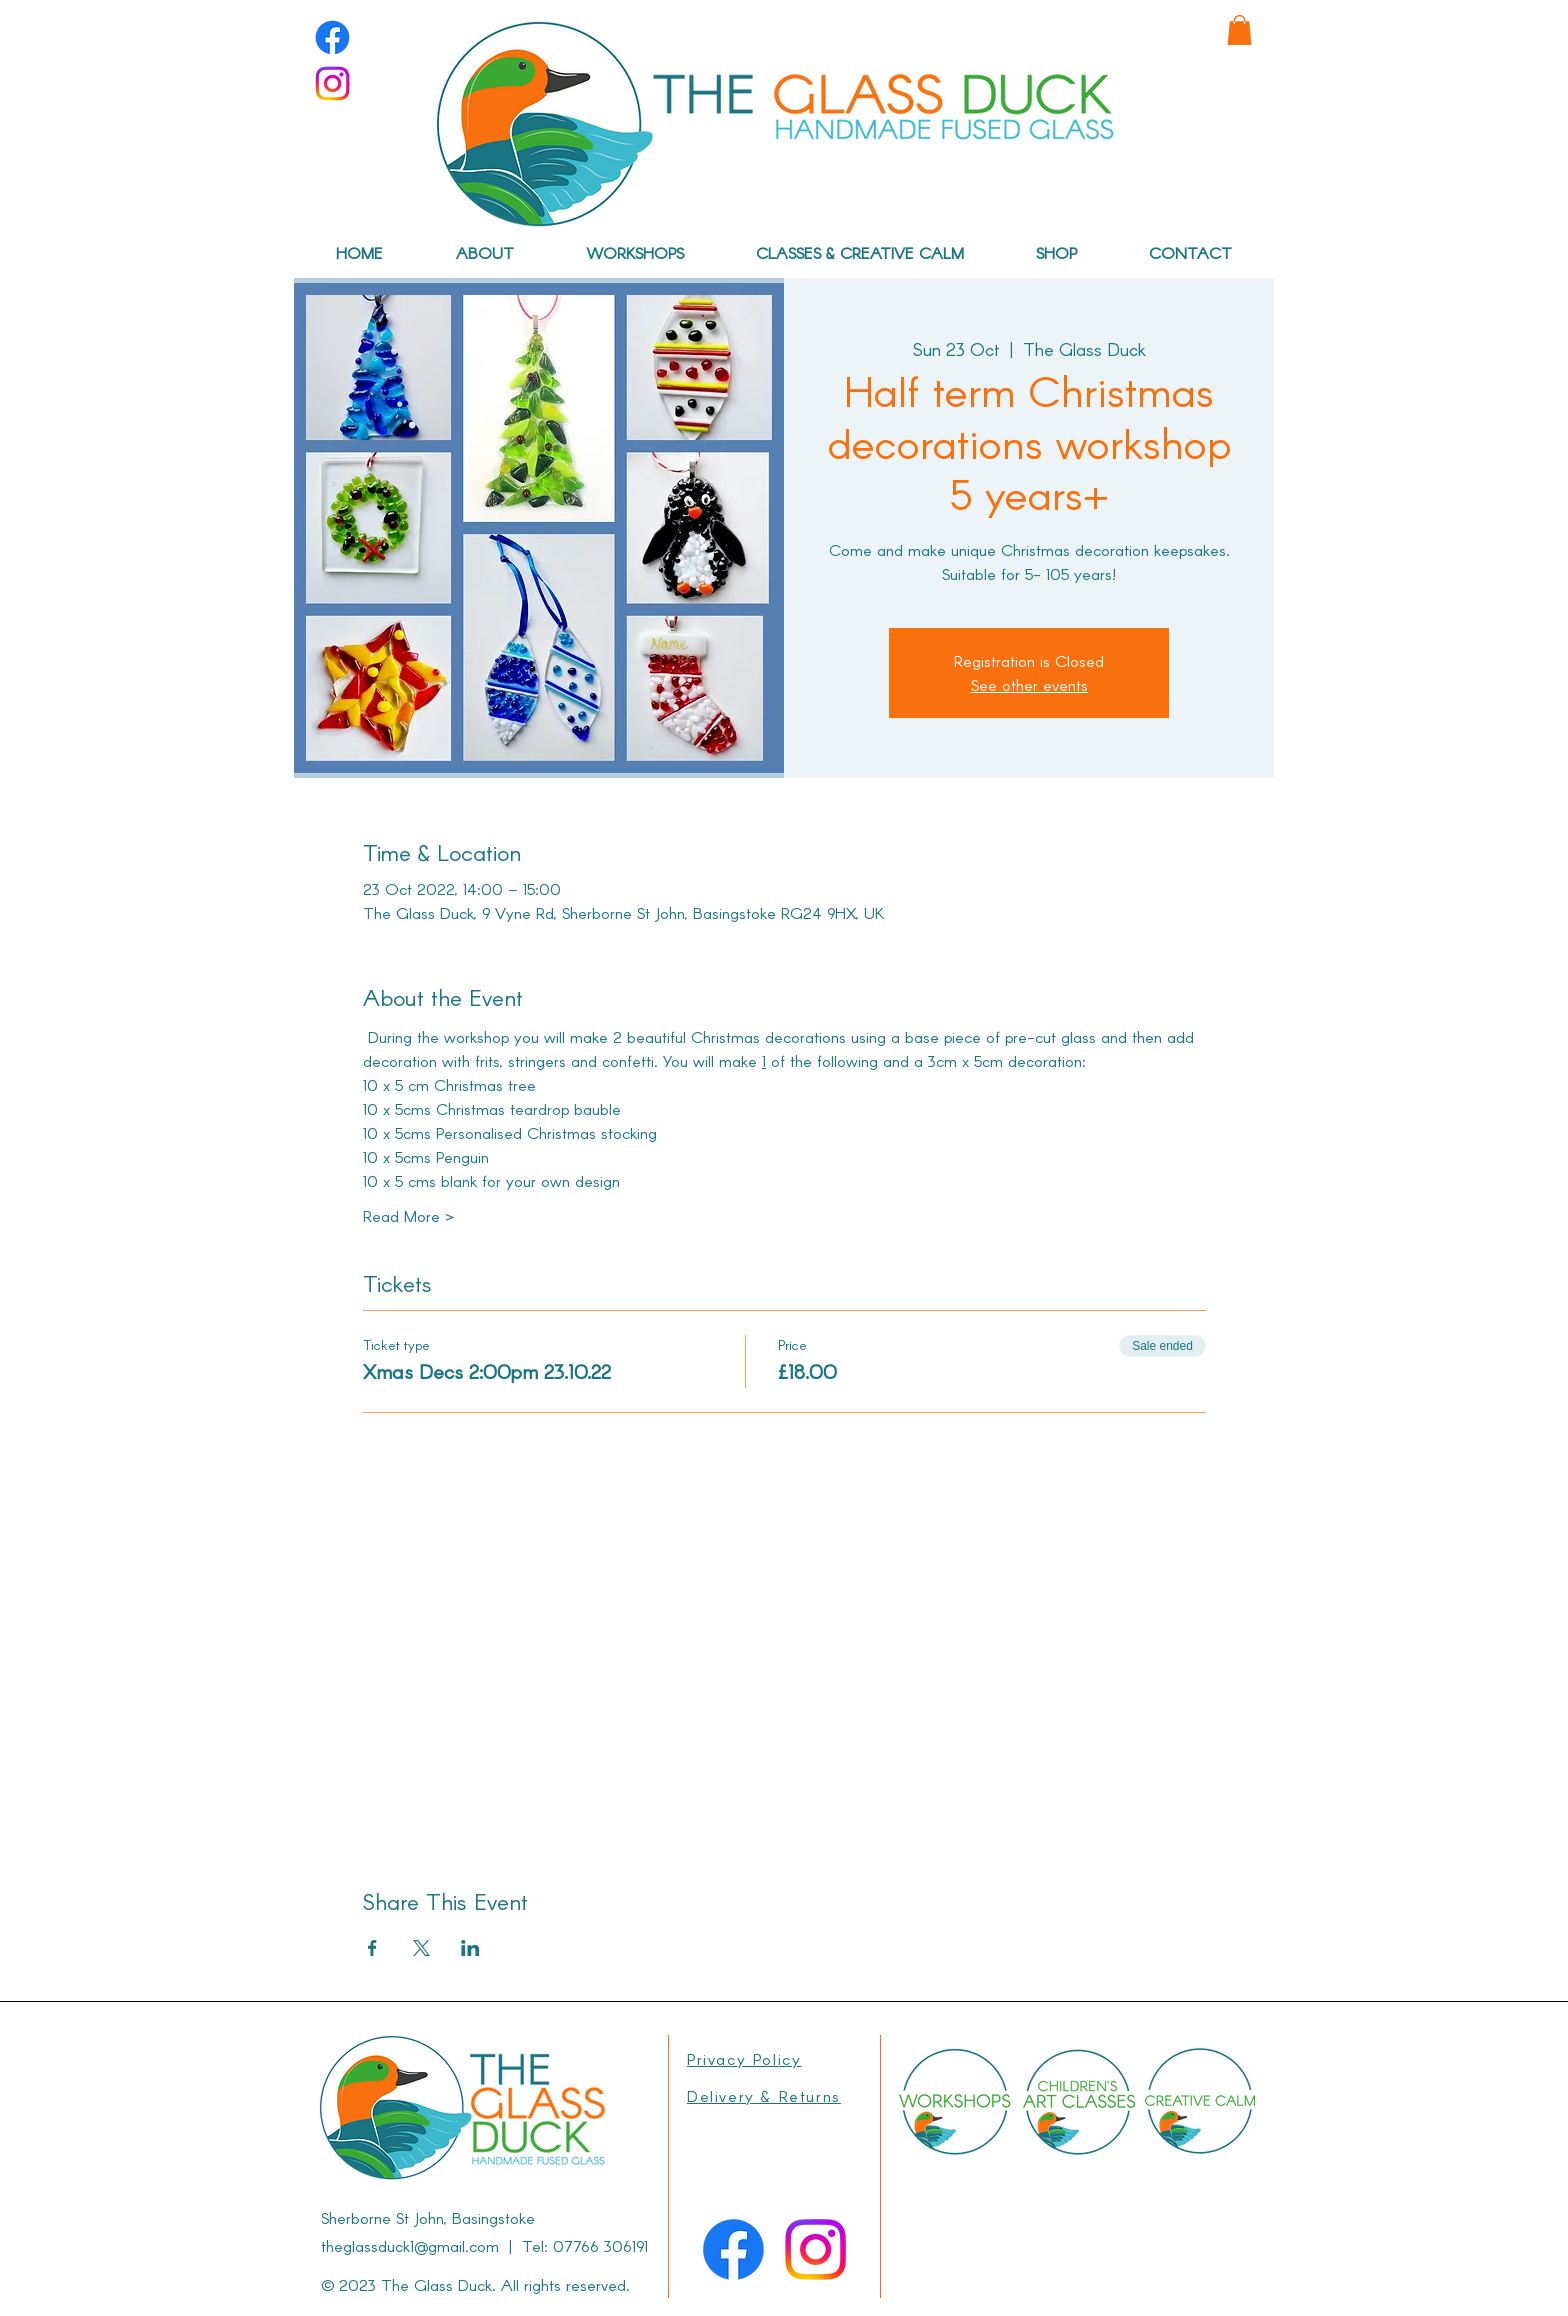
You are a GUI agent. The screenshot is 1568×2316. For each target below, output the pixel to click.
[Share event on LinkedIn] (470, 1948)
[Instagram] (332, 83)
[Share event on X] (421, 1948)
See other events (1029, 684)
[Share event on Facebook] (372, 1948)
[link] (1239, 30)
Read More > (408, 1215)
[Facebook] (332, 37)
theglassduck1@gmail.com (410, 2245)
